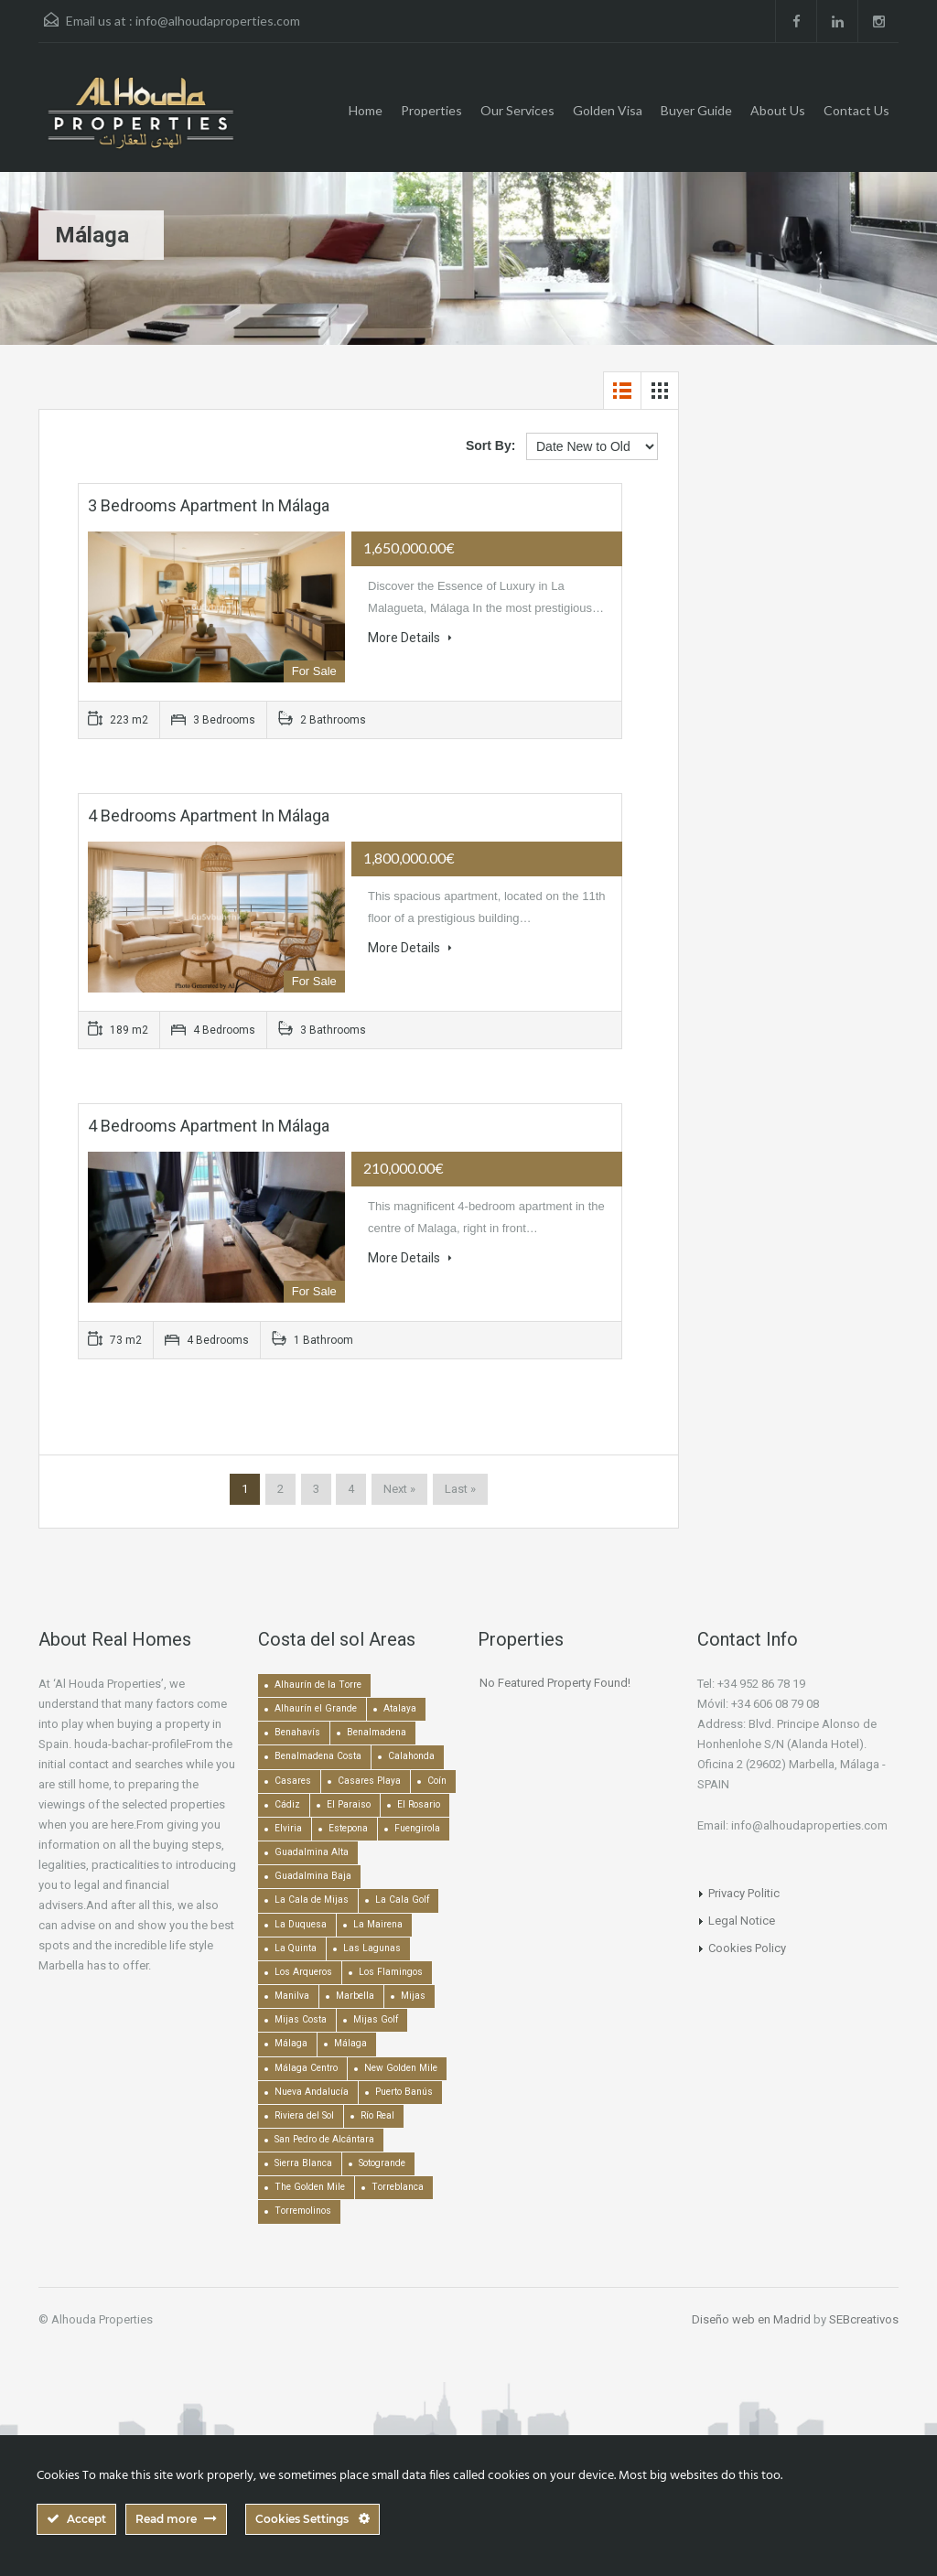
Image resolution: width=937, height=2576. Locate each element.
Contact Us (856, 110)
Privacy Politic (744, 1893)
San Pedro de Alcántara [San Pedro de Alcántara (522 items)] (324, 2139)
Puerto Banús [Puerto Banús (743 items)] (404, 2092)
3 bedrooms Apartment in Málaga (208, 505)
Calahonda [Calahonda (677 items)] (411, 1756)
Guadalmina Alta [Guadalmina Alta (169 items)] (312, 1852)
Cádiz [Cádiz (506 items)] (287, 1804)
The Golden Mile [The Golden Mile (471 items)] (310, 2187)
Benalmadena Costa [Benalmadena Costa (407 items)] (318, 1756)
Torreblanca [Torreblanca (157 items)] (398, 2187)
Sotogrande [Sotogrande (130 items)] (382, 2163)
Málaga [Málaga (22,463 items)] (291, 2043)
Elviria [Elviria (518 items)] (288, 1828)
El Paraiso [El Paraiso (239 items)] (349, 1804)
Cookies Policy (747, 1948)
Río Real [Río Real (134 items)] (377, 2115)
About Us (777, 110)
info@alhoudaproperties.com (217, 20)
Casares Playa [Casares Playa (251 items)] (369, 1781)
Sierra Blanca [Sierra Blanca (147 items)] (303, 2163)
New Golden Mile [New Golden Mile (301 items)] (400, 2068)
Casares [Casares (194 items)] (293, 1781)
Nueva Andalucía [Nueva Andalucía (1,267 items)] (312, 2092)
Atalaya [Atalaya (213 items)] (399, 1708)
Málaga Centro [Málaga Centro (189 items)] (306, 2068)
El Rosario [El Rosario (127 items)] (418, 1804)
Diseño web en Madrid (751, 2319)
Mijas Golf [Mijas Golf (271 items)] (375, 2019)
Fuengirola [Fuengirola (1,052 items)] (417, 1828)
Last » (460, 1489)
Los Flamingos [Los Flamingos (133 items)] (391, 1972)
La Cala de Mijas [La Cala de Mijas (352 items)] (312, 1899)
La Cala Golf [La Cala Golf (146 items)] (402, 1899)
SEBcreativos (864, 2319)
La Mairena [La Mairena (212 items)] (378, 1924)
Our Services (517, 110)
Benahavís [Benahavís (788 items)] (297, 1732)
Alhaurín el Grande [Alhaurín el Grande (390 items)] (316, 1708)
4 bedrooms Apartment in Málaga (208, 815)
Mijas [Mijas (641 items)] (413, 1996)
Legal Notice (741, 1920)
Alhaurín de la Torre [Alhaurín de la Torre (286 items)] (318, 1685)
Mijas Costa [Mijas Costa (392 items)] (301, 2019)
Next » (399, 1489)
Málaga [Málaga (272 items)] (350, 2043)
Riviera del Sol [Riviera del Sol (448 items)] (304, 2115)
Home (365, 110)
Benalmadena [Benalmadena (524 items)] (376, 1732)
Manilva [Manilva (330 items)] (292, 1996)
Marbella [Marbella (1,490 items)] (355, 1996)
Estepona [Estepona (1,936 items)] (348, 1828)
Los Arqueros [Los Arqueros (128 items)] (303, 1972)
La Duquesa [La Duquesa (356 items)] (301, 1924)
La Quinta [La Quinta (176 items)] (296, 1948)
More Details (410, 637)
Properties (431, 110)
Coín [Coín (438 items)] (437, 1781)
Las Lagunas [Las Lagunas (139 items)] (372, 1948)
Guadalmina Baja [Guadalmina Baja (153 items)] (313, 1876)
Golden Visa (607, 110)
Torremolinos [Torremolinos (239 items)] (303, 2211)
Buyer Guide (696, 110)
